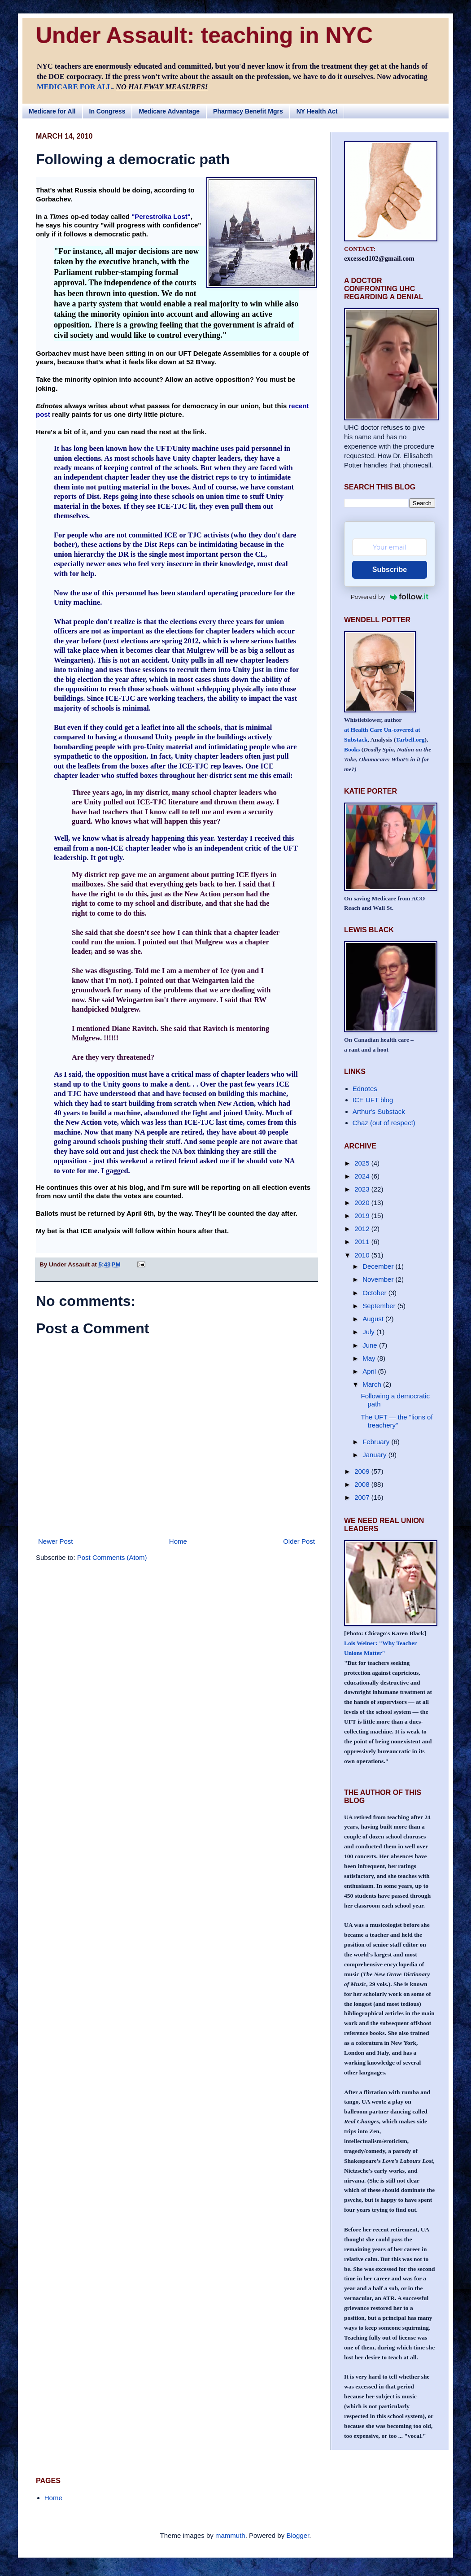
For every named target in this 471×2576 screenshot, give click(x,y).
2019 (362, 1215)
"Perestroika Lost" (161, 216)
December (378, 1266)
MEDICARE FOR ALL (74, 87)
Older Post (299, 1541)
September (379, 1306)
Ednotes (365, 1088)
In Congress (107, 111)
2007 (362, 1497)
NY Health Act (317, 111)
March (372, 1384)
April (370, 1371)
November (378, 1279)
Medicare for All (52, 111)
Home (178, 1541)
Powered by (390, 596)
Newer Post (55, 1541)
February (376, 1441)
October (375, 1293)
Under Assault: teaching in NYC (204, 35)
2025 (362, 1163)
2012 (362, 1228)
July (369, 1332)
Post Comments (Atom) (112, 1557)
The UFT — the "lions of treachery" (397, 1421)
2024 (362, 1176)
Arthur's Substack (379, 1111)
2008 (362, 1484)
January (375, 1454)
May (369, 1358)
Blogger (297, 2535)
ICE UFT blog (373, 1100)
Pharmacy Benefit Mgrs (248, 111)
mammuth (230, 2535)
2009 (362, 1471)
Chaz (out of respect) (384, 1122)
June (370, 1345)
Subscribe (389, 569)
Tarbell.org (410, 739)
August (373, 1319)
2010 (362, 1255)
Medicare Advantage (169, 111)
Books (352, 749)
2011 (362, 1241)
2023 (362, 1189)
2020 (362, 1202)
